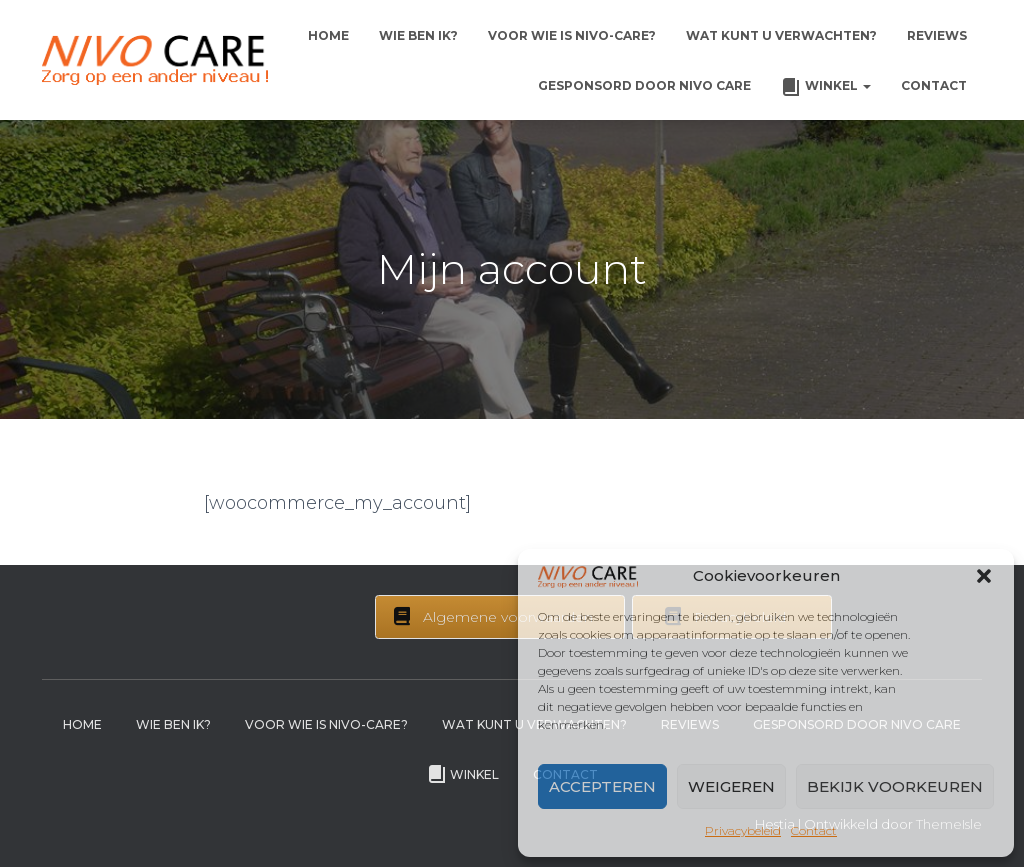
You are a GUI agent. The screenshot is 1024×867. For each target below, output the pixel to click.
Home (328, 35)
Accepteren (602, 786)
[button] (984, 576)
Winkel (826, 87)
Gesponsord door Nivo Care (644, 85)
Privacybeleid (743, 830)
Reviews (937, 35)
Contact (814, 830)
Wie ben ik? (418, 35)
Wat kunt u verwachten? (781, 35)
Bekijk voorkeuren (895, 786)
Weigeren (731, 786)
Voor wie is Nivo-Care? (572, 35)
